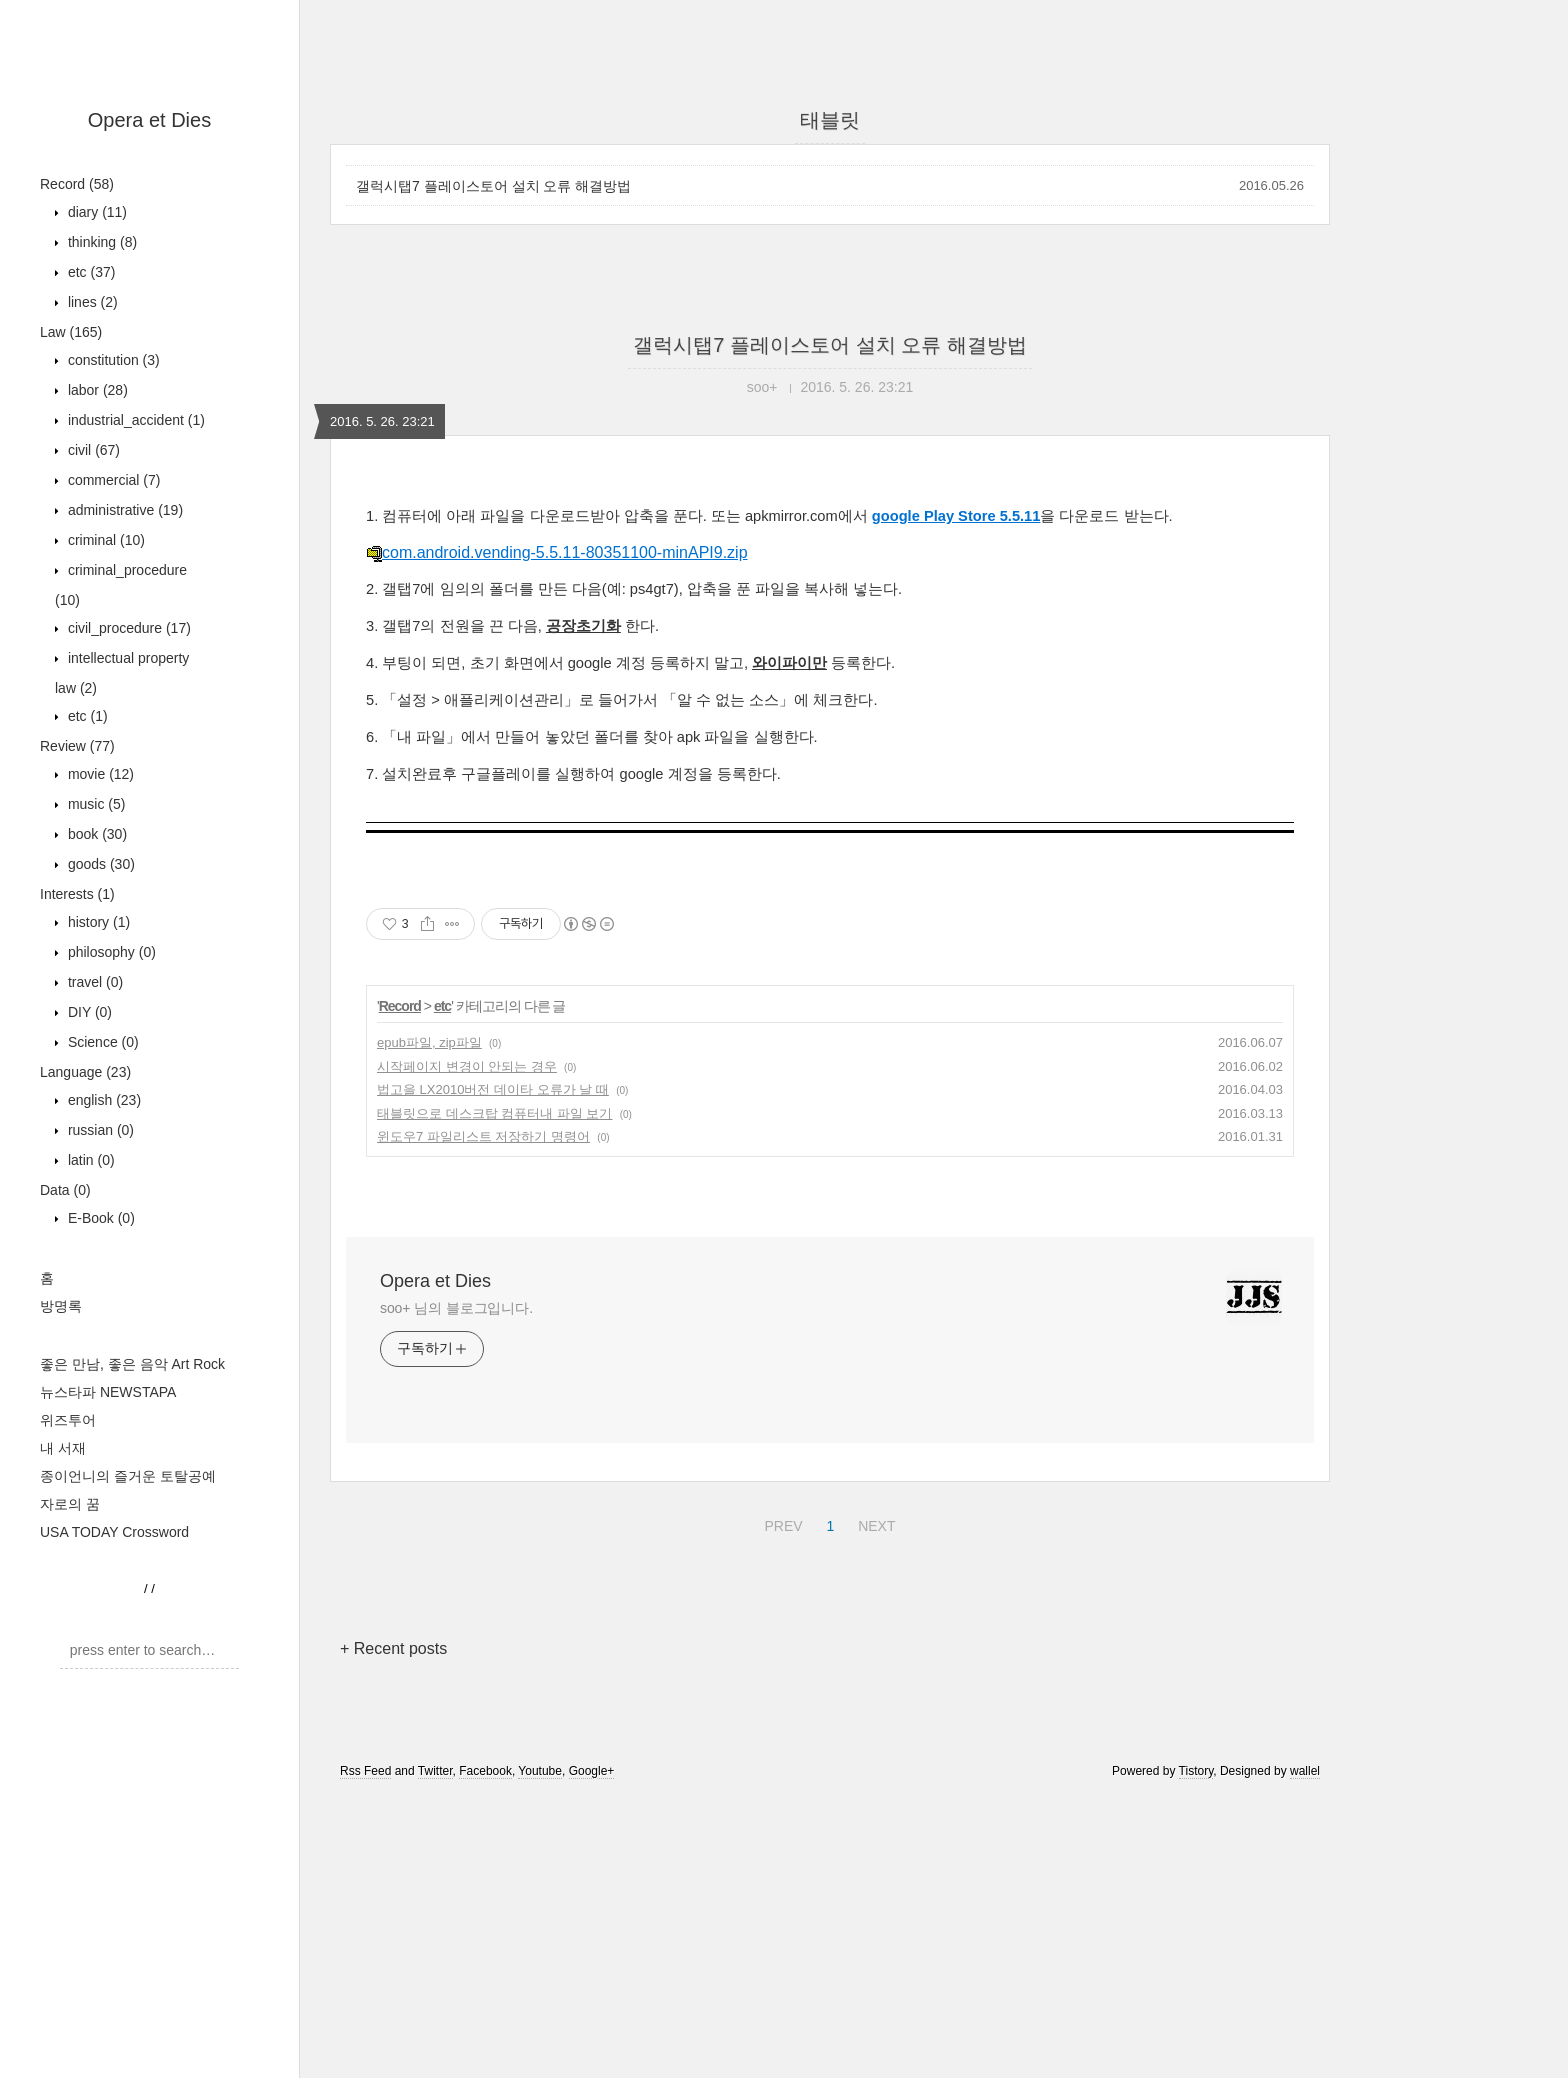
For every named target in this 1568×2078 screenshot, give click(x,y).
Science (101, 1042)
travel (93, 982)
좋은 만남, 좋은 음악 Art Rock (132, 1364)
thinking (100, 242)
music (94, 804)
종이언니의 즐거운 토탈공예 (128, 1476)
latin (89, 1160)
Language (85, 1072)
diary (95, 212)
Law (71, 332)
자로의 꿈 (70, 1504)
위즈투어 (68, 1420)
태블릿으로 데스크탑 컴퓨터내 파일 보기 (494, 1113)
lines (91, 302)
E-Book (99, 1218)
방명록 (61, 1306)
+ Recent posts (393, 1648)
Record (77, 184)
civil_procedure (127, 628)
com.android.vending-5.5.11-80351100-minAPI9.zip (557, 552)
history (97, 922)
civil (92, 450)
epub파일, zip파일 (429, 1042)
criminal (104, 540)
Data (65, 1190)
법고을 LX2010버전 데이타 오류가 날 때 (493, 1089)
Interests (77, 894)
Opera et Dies (149, 120)
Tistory (1196, 1771)
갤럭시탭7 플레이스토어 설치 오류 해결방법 (493, 186)
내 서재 (63, 1448)
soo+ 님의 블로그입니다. (456, 1308)
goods (99, 864)
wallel (1305, 1771)
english (102, 1100)
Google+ (592, 1771)
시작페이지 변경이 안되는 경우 (467, 1066)
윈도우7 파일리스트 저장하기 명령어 (483, 1136)
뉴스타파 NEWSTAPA (108, 1392)
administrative (123, 510)
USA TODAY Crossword (114, 1532)
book (95, 834)
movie (99, 774)
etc (89, 272)
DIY (88, 1012)
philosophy (110, 952)
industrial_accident (134, 420)
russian (99, 1130)
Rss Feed (365, 1771)
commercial (112, 480)
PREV (780, 1523)
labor (96, 390)
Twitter (435, 1771)
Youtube (540, 1771)
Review (77, 746)
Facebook (485, 1771)
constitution (112, 360)
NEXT (874, 1523)
